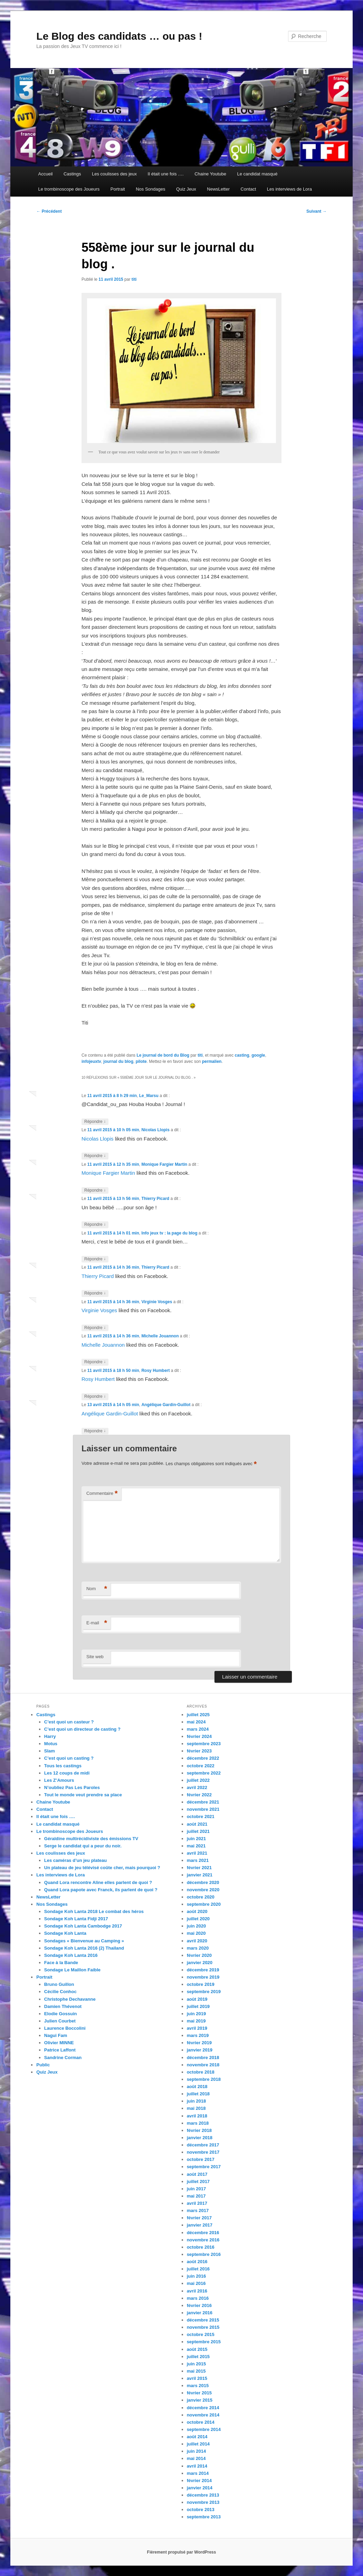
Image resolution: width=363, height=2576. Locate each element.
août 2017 (197, 2174)
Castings (72, 173)
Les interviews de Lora (289, 189)
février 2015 (199, 2392)
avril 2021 (197, 1853)
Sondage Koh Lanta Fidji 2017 (76, 1918)
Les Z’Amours (59, 1780)
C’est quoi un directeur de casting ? (82, 1729)
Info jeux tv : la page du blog (169, 1233)
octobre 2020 (200, 1897)
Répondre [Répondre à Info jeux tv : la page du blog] (95, 1259)
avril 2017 (197, 2203)
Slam (49, 1750)
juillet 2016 (198, 2268)
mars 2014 (198, 2473)
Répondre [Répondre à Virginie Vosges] (95, 1328)
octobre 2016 (200, 2247)
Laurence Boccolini (65, 2028)
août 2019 (197, 1999)
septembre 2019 (204, 1991)
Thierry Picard (155, 1198)
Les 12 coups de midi (67, 1773)
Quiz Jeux (186, 189)
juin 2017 (196, 2188)
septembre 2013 (204, 2516)
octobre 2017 (200, 2159)
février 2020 (199, 1955)
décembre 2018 (203, 2057)
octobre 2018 (200, 2072)
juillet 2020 (198, 1918)
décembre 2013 (203, 2495)
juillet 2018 (198, 2093)
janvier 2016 (199, 2312)
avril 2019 (197, 2028)
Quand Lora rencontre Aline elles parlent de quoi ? (98, 1882)
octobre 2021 (200, 1816)
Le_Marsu (149, 1095)
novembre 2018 (203, 2064)
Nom (96, 1589)
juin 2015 (196, 2363)
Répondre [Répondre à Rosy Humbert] (95, 1396)
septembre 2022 (204, 1773)
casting (242, 1055)
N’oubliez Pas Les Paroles (72, 1787)
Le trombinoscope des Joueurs (69, 189)
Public (43, 2064)
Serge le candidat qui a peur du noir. (83, 1845)
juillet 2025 (198, 1714)
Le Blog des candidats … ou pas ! (119, 36)
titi (134, 279)
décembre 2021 (203, 1802)
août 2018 (197, 2086)
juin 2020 (196, 1926)
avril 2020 (197, 1940)
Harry (50, 1736)
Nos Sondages (150, 189)
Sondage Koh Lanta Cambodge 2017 (83, 1926)
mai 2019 (196, 2021)
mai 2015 (196, 2371)
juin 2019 (196, 2013)
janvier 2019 (199, 2050)
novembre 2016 (203, 2239)
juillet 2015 (198, 2356)
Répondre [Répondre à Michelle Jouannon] (95, 1362)
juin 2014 (196, 2451)
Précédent (48, 211)
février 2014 (199, 2480)
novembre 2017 (203, 2152)
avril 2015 (197, 2378)
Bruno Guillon (59, 1984)
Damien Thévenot (63, 2006)
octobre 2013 (200, 2509)
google (258, 1055)
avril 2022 (197, 1787)
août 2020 (197, 1911)
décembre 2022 (203, 1758)
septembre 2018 (204, 2079)
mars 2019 (198, 2035)
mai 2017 (196, 2196)
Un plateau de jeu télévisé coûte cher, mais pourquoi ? (102, 1867)
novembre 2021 (203, 1809)
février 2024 (199, 1736)
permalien (212, 1061)
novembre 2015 (203, 2327)
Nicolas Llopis (155, 1129)
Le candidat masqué (257, 173)
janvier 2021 (199, 1874)
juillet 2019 (198, 2006)
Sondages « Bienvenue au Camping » (84, 1940)
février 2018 (199, 2130)
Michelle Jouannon (160, 1336)
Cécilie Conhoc (60, 1991)
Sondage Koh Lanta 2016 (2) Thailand (84, 1948)
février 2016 (199, 2305)
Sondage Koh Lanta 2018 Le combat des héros (94, 1911)
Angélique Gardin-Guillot (165, 1404)
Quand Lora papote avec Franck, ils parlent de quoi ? (100, 1889)
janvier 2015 (199, 2400)
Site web (95, 1656)
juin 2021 (196, 1838)
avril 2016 (197, 2291)
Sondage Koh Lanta (65, 1933)
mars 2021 (198, 1860)
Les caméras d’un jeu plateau (75, 1860)
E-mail (96, 1623)
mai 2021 (196, 1845)
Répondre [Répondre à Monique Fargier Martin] (95, 1190)
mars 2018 (198, 2123)
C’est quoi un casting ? (69, 1758)
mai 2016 (196, 2283)
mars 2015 (198, 2385)
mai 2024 (196, 1721)
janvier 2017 (199, 2225)
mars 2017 (198, 2210)
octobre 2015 (200, 2334)
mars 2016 (198, 2298)
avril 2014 (197, 2466)
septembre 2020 (204, 1904)
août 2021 (197, 1824)
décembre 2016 (203, 2232)
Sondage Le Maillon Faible (72, 1969)
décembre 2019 (203, 1969)
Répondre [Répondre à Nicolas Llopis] (95, 1156)
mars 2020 (198, 1948)
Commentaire (102, 1494)
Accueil (45, 173)
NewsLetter (218, 189)
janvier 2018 (199, 2137)
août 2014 (197, 2436)
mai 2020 (196, 1933)
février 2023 (199, 1750)
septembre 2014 (204, 2429)
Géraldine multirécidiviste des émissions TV (91, 1838)
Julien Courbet (60, 2021)
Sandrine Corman (63, 2057)
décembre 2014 (203, 2407)
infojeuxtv (91, 1061)
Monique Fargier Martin (164, 1164)
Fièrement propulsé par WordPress (181, 2552)
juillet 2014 (198, 2444)
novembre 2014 (203, 2415)
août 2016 (197, 2261)
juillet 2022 (198, 1780)
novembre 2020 (203, 1889)
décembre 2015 (203, 2320)
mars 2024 (198, 1729)
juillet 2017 (198, 2181)
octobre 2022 (200, 1765)
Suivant (316, 211)
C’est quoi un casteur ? (69, 1721)
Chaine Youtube (210, 173)
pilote (141, 1061)
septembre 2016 (204, 2254)
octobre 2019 (200, 1984)
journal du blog (118, 1061)
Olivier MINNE (59, 2042)
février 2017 (199, 2217)
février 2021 (199, 1867)
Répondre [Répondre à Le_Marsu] (95, 1121)
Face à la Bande (61, 1962)
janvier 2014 (199, 2487)
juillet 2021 (198, 1831)
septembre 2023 (204, 1743)
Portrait (118, 189)
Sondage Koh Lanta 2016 (71, 1955)
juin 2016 (196, 2276)
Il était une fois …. (166, 173)
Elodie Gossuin (60, 2013)
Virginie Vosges (156, 1301)
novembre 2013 (203, 2502)
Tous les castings (63, 1765)
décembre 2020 (203, 1882)
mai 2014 (196, 2458)
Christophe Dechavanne (70, 1999)
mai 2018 (196, 2108)
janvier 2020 (199, 1962)
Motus (50, 1743)
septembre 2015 (204, 2341)
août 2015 (197, 2349)
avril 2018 (197, 2115)
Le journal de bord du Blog (162, 1055)
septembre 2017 (204, 2166)
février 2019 (199, 2042)
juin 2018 (196, 2101)
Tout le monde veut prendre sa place (83, 1794)
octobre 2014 (200, 2422)
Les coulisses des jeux (114, 173)
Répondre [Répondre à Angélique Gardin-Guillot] (95, 1431)
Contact (248, 189)
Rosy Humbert (155, 1370)
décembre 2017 (203, 2144)
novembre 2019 (203, 1977)
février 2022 (199, 1794)
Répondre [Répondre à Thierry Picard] (95, 1224)
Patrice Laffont (60, 2050)
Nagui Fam (55, 2035)
